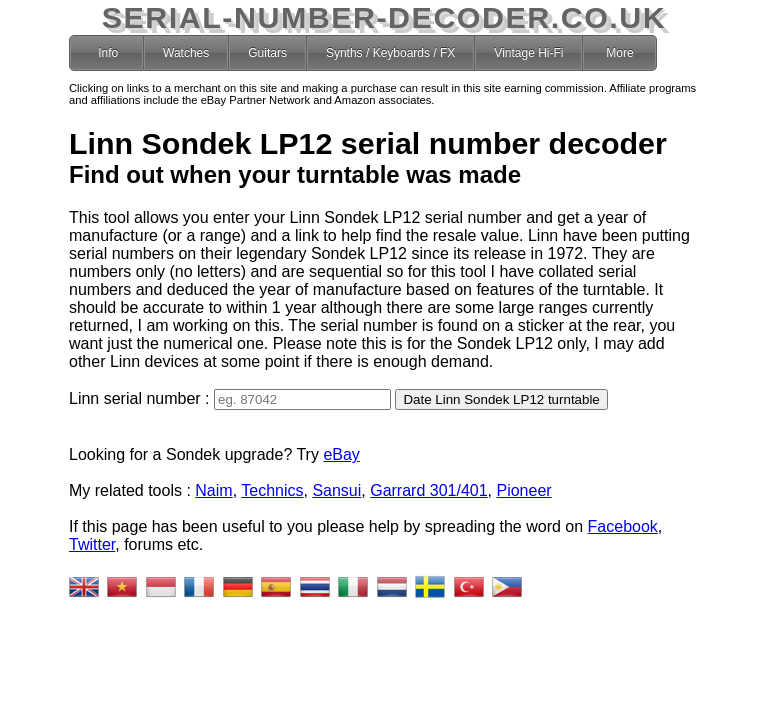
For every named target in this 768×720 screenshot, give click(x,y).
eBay (280, 444)
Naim (152, 480)
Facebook (562, 516)
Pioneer (462, 480)
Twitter (628, 516)
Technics (211, 480)
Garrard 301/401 (367, 480)
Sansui (275, 480)
